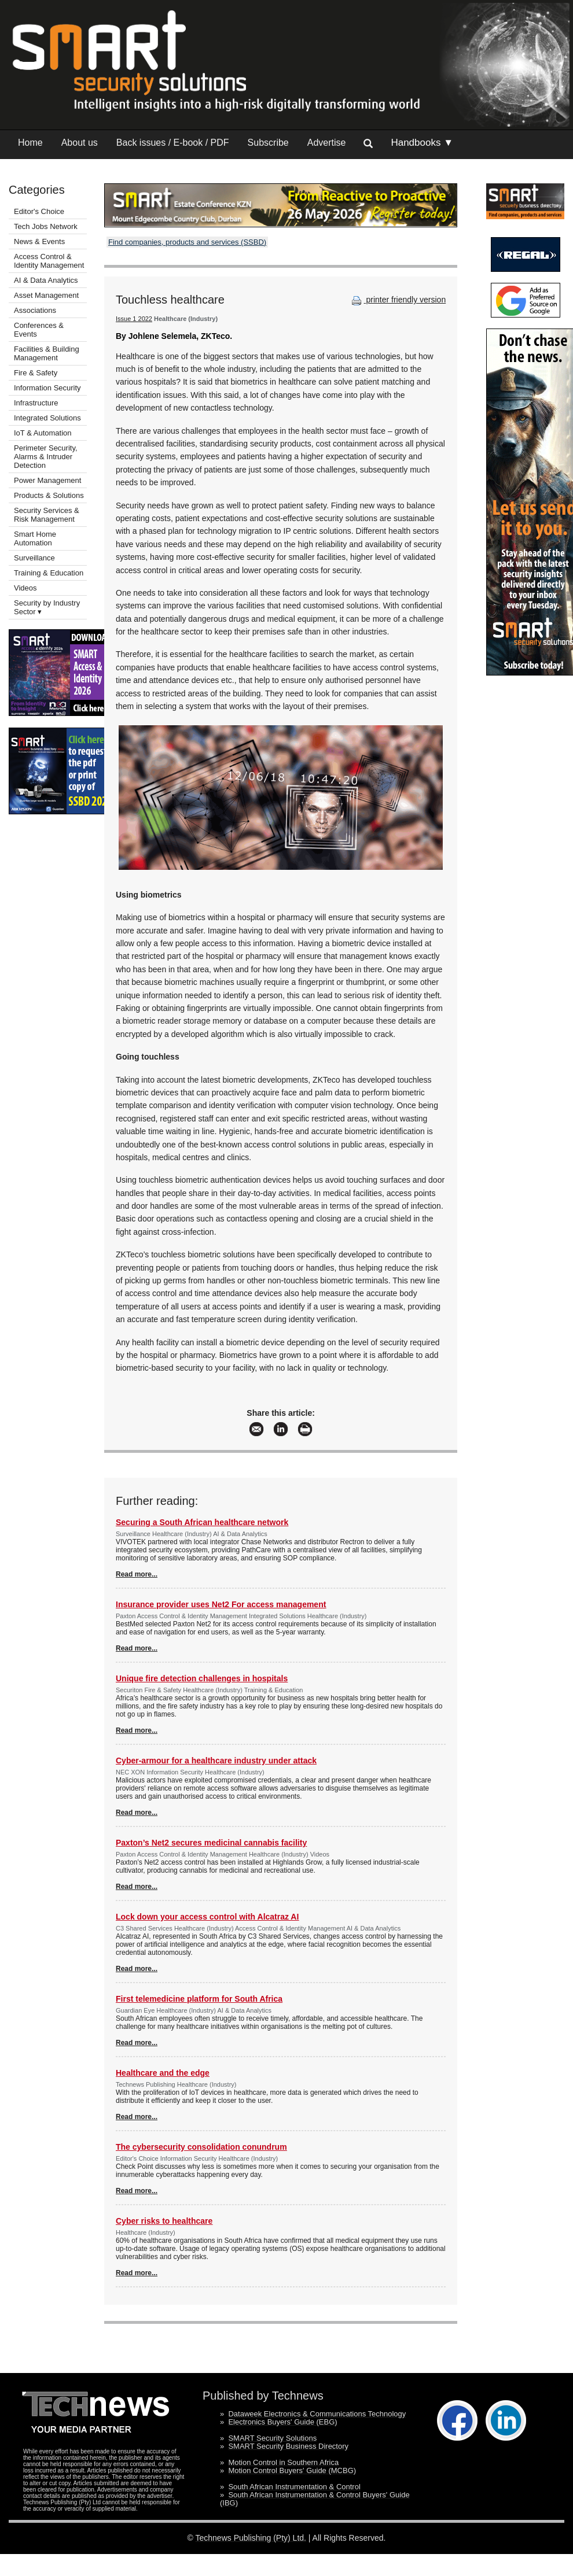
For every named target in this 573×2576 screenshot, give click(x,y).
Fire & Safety (35, 372)
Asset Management (46, 295)
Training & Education (48, 573)
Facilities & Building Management (46, 353)
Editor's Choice (39, 211)
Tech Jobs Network (46, 226)
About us (79, 142)
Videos (25, 588)
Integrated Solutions (47, 418)
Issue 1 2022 (134, 318)
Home (30, 142)
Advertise (326, 142)
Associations (35, 310)
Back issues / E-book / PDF (172, 142)
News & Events (39, 241)
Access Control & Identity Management (49, 261)
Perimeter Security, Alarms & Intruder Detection (46, 457)
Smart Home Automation (35, 538)
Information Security (47, 387)
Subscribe (268, 142)
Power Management (47, 480)
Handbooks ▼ (422, 142)
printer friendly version (397, 299)
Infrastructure (36, 402)
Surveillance (34, 557)
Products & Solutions (49, 495)
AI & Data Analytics (46, 280)
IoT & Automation (43, 433)
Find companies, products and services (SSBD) (187, 242)
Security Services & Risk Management (46, 514)
